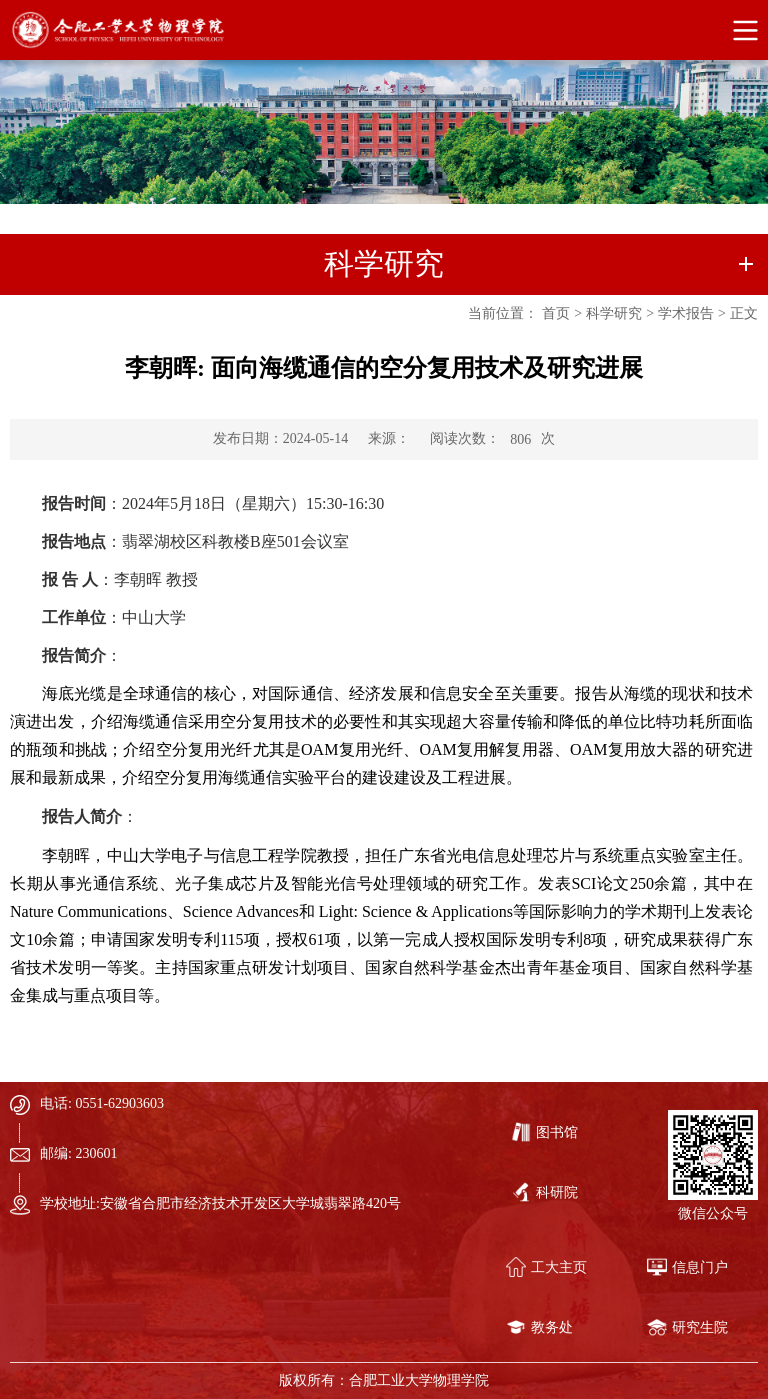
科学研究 (614, 313)
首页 (556, 313)
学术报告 (686, 313)
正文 (744, 313)
